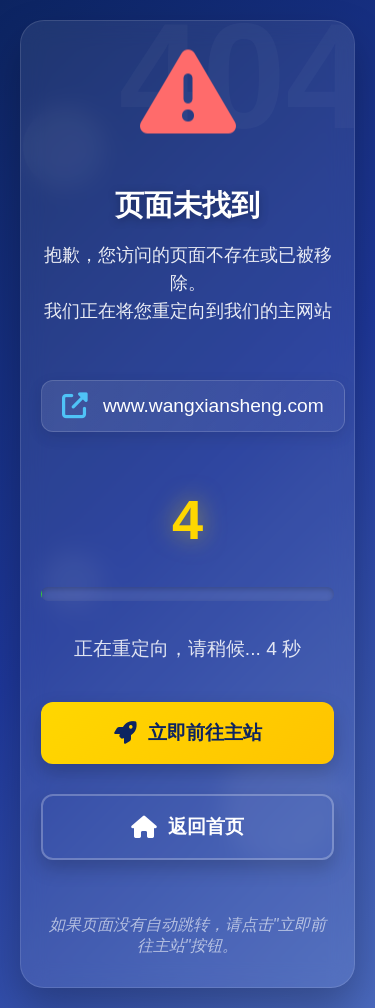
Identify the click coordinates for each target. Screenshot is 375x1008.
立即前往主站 (188, 733)
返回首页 (187, 827)
